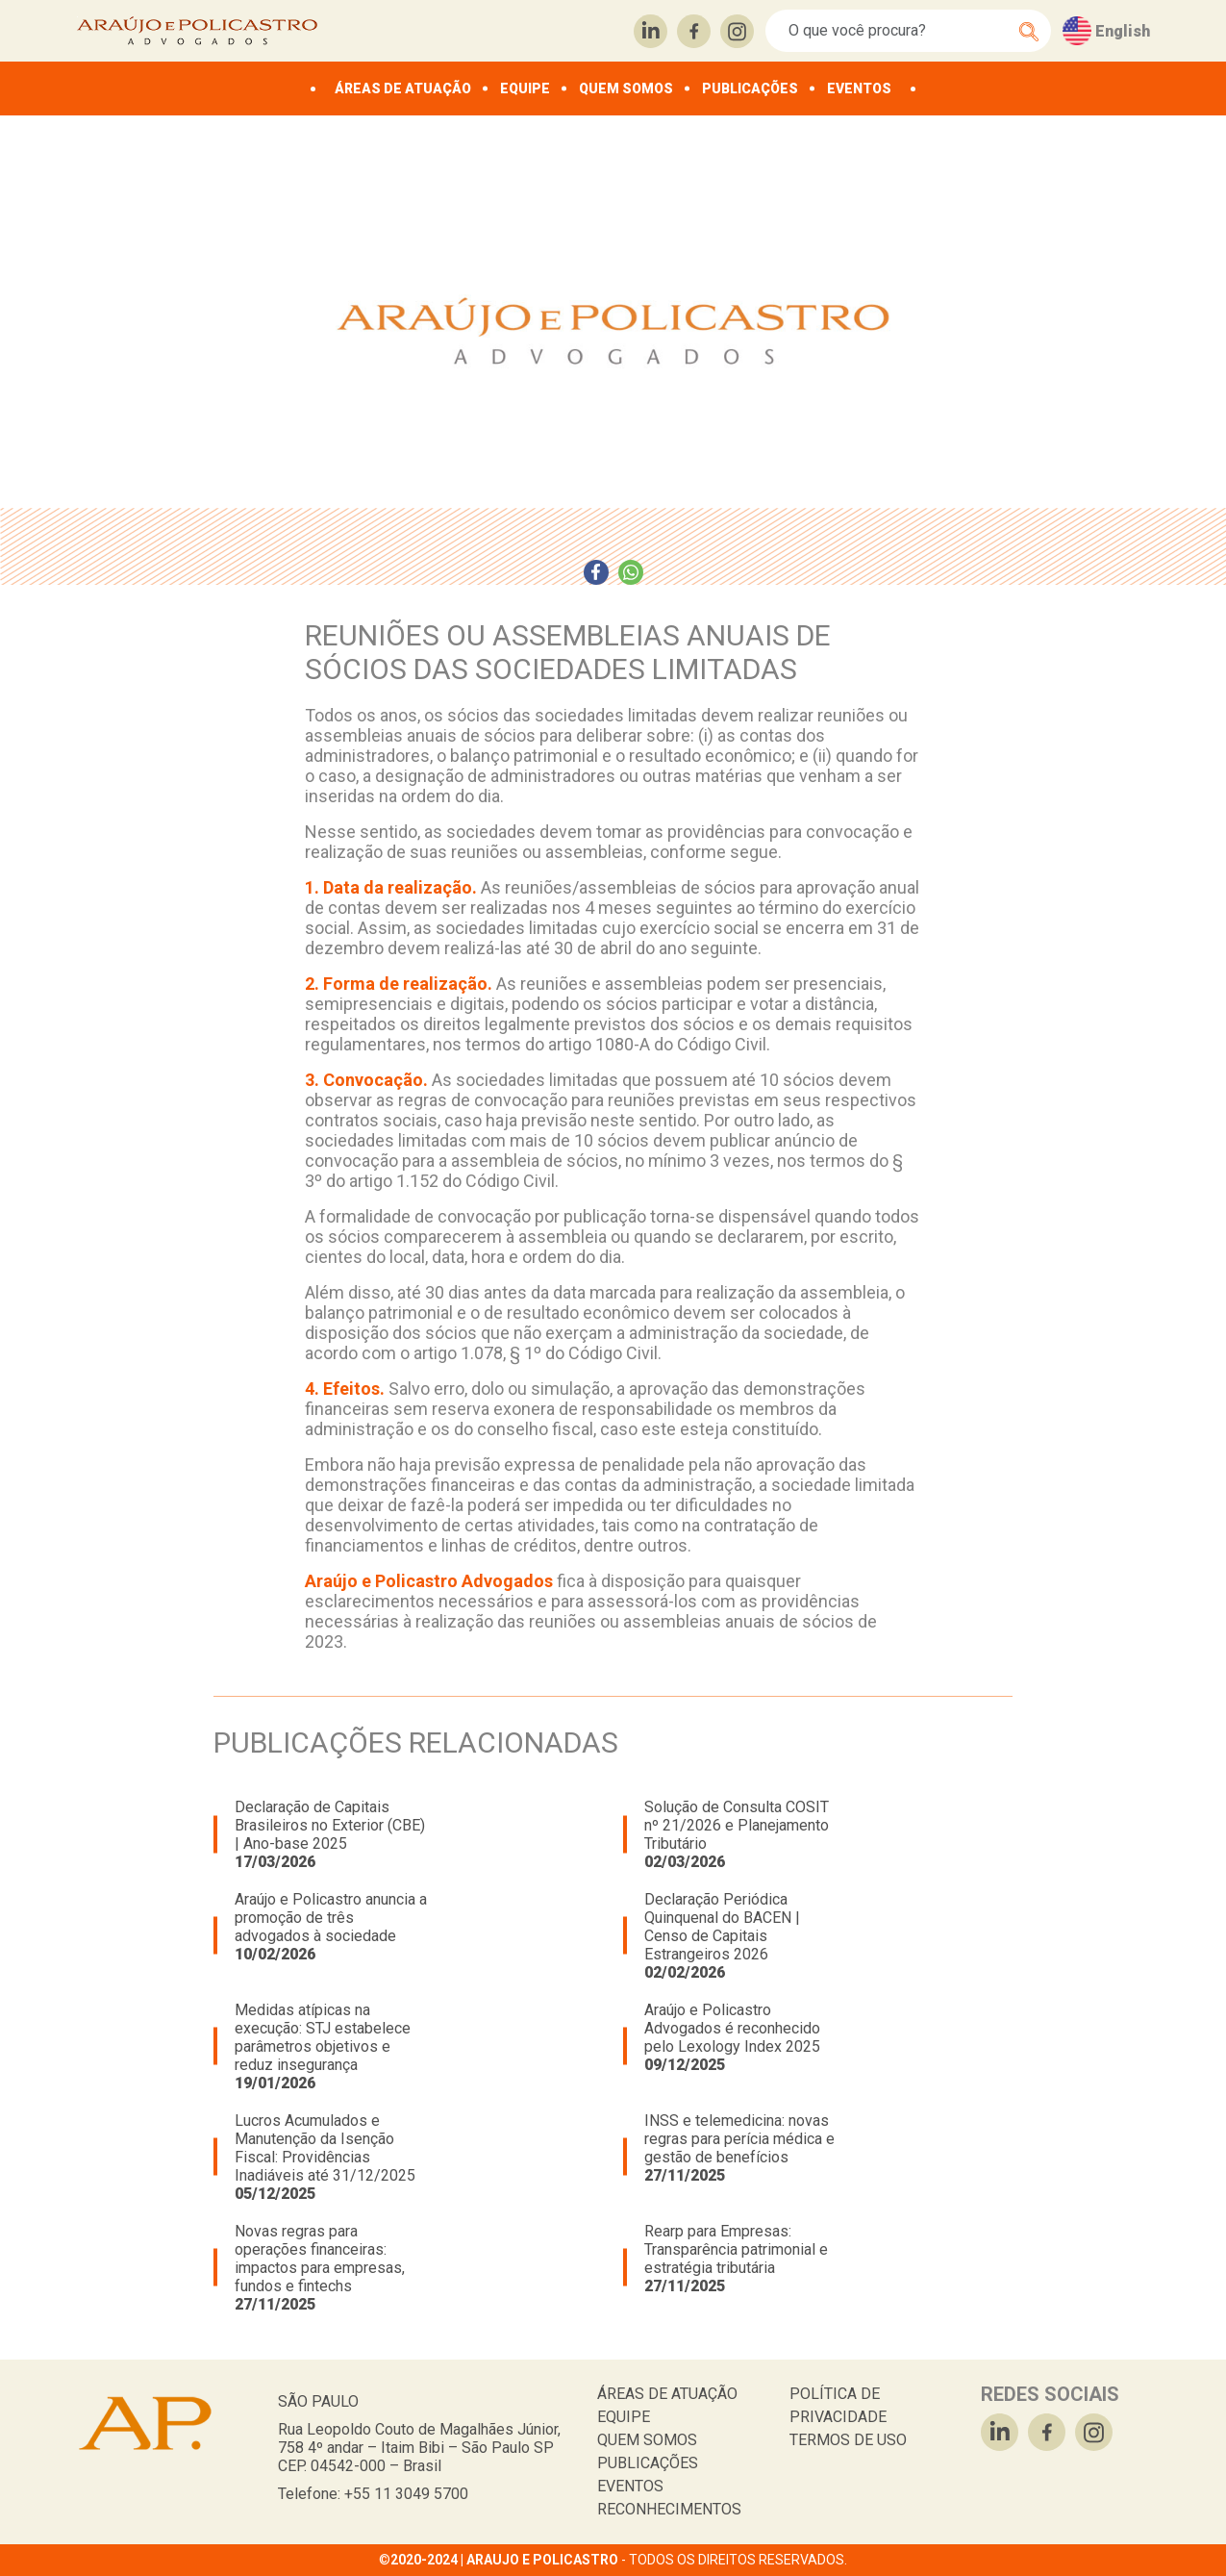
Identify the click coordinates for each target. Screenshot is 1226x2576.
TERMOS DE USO (848, 2440)
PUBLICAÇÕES (750, 88)
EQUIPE (525, 88)
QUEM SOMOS (626, 88)
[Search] (897, 30)
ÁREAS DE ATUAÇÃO (403, 88)
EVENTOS (859, 88)
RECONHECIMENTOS (669, 2509)
